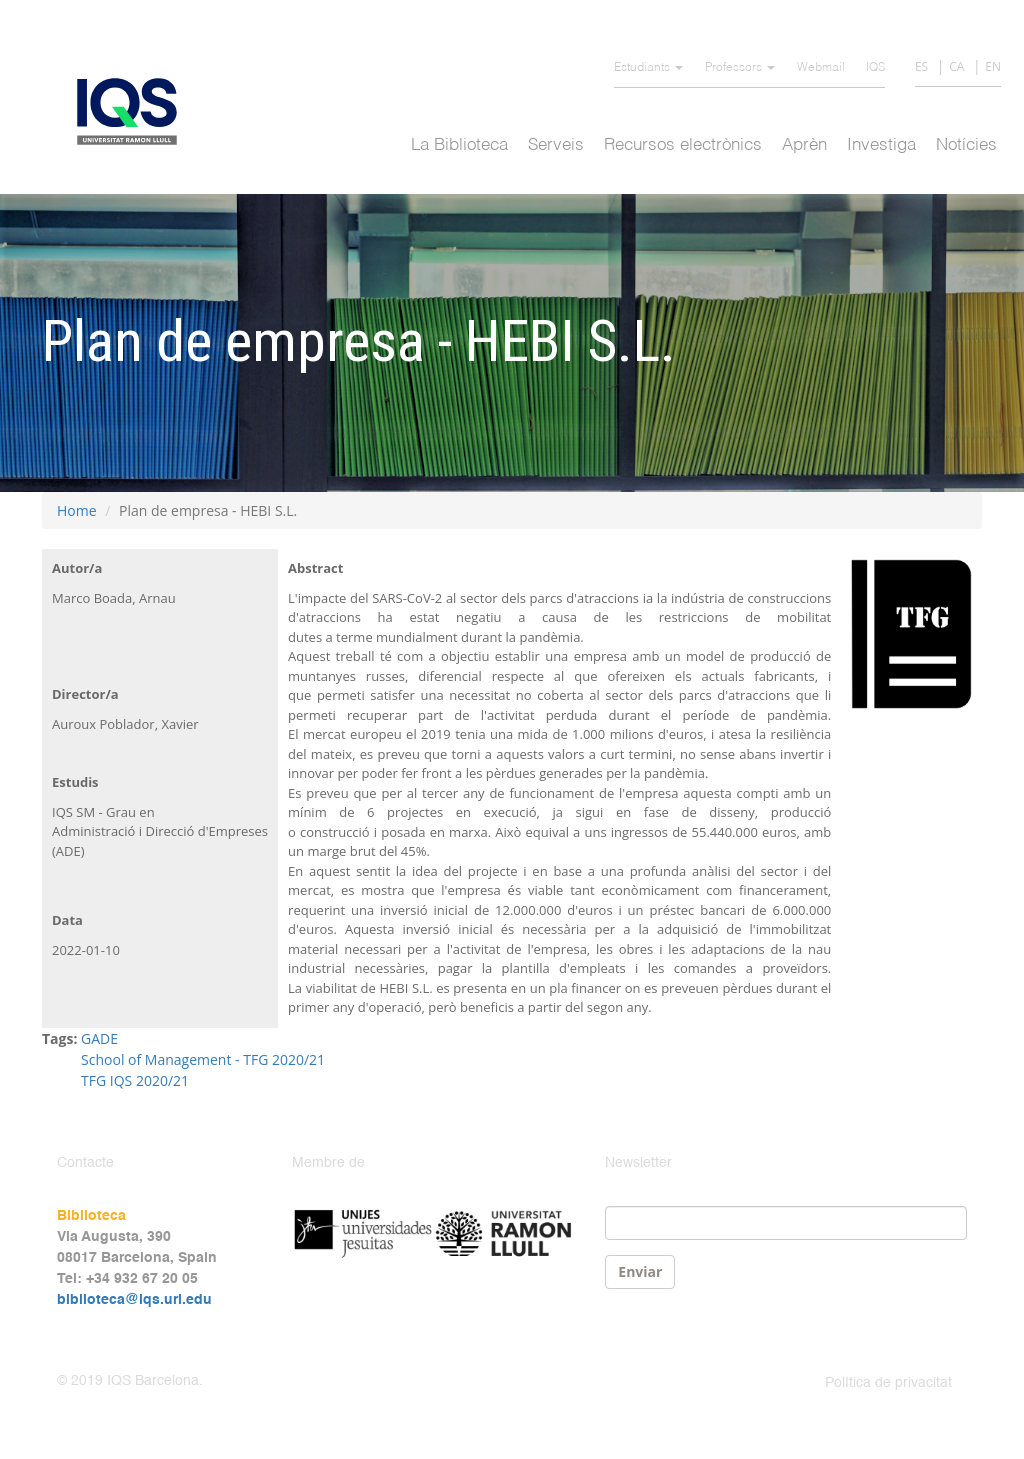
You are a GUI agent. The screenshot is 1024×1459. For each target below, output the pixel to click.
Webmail (821, 68)
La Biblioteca (459, 145)
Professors (740, 68)
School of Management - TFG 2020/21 (203, 1059)
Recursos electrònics (683, 145)
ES (921, 66)
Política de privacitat (888, 1383)
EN (993, 66)
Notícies (966, 145)
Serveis (556, 145)
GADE (99, 1038)
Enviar (640, 1271)
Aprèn (804, 145)
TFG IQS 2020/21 (135, 1080)
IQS (875, 68)
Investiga (881, 145)
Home (77, 510)
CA (956, 66)
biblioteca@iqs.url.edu (134, 1300)
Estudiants (648, 68)
